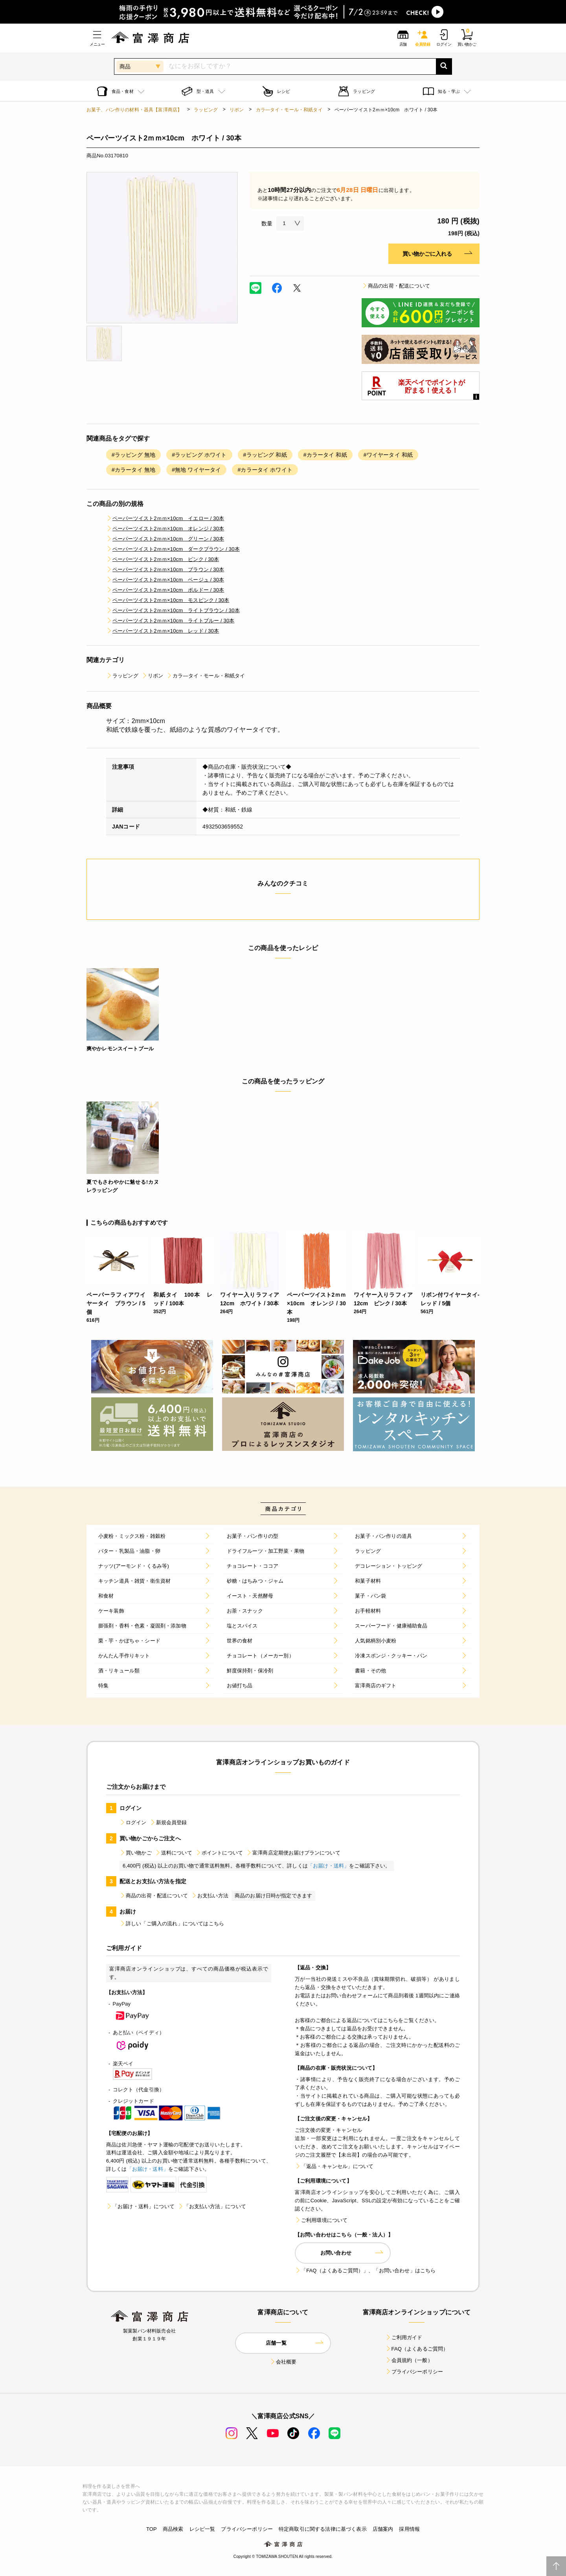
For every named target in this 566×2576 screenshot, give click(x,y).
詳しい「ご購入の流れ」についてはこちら (171, 1923)
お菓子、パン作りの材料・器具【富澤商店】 (134, 110)
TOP (151, 2529)
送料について (173, 1853)
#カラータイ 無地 (133, 470)
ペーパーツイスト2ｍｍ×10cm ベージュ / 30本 (165, 580)
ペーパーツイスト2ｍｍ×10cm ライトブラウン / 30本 (173, 610)
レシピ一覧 (202, 2529)
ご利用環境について (321, 2220)
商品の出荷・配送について (396, 286)
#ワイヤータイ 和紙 (388, 455)
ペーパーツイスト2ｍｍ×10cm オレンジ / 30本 (165, 528)
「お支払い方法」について (212, 2206)
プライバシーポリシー (414, 2372)
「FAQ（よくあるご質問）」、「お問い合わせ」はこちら (365, 2270)
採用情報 (409, 2529)
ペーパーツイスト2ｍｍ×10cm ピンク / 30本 (162, 559)
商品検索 (173, 2529)
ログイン (133, 1822)
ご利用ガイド (404, 2337)
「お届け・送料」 (328, 1866)
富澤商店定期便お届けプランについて (293, 1853)
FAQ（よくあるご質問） (416, 2349)
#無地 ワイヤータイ (196, 470)
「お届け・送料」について (140, 2206)
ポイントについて (219, 1853)
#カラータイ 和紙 (325, 455)
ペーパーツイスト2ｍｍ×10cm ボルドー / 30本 (165, 590)
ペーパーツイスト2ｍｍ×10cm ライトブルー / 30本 (170, 621)
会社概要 (283, 2362)
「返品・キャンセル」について (334, 2166)
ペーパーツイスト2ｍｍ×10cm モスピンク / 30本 (167, 600)
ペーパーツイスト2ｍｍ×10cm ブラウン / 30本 (165, 569)
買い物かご (135, 1853)
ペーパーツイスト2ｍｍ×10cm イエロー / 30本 (165, 518)
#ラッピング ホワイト (199, 455)
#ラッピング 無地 (133, 455)
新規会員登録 (168, 1822)
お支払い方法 (209, 1896)
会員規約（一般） (409, 2360)
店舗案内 (383, 2529)
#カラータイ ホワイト (264, 470)
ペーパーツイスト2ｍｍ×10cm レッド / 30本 (162, 631)
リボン (237, 110)
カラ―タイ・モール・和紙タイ (289, 110)
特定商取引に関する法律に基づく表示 (323, 2529)
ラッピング (206, 110)
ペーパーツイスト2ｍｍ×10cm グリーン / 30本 (165, 539)
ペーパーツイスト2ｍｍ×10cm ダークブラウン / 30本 (173, 549)
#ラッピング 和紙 (265, 455)
